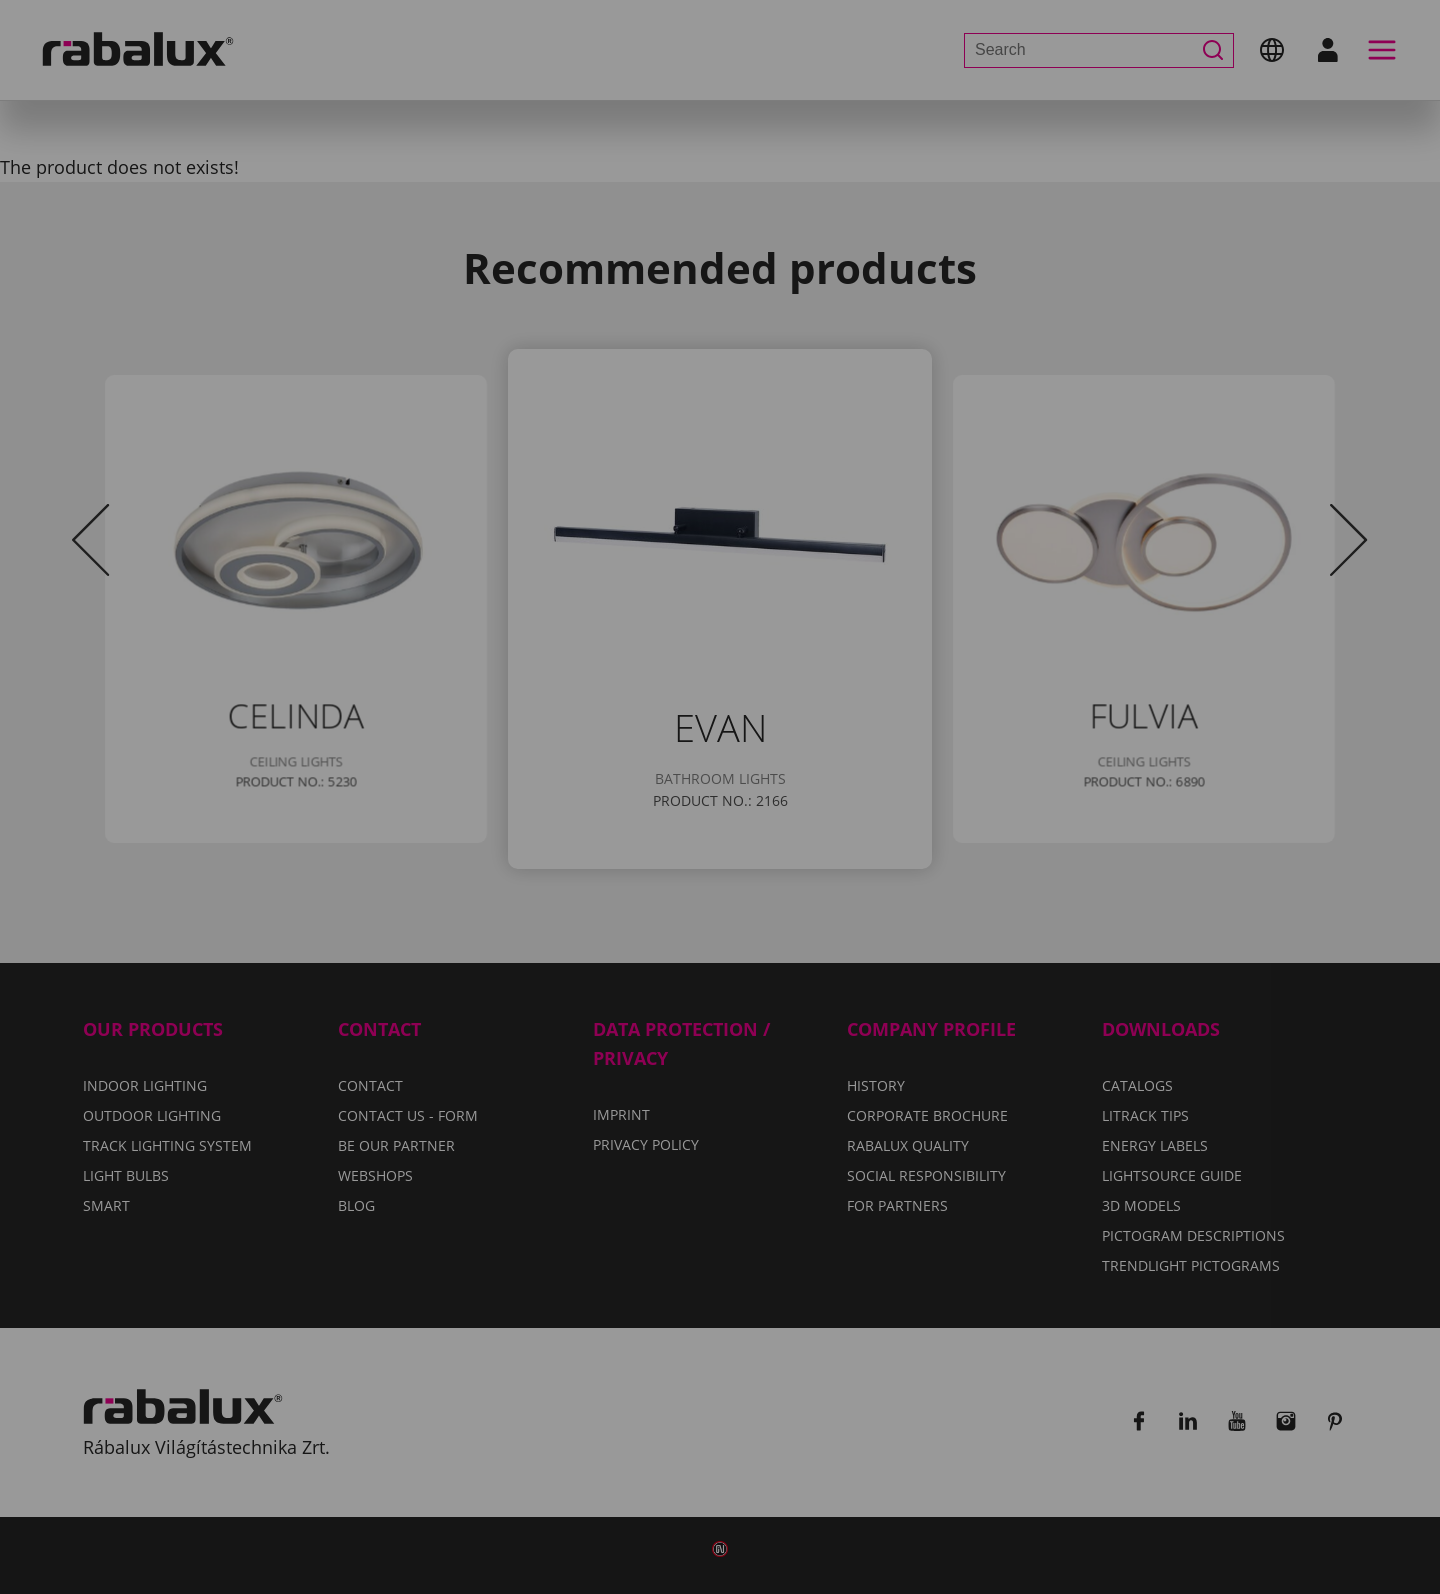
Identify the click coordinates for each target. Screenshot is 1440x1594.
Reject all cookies (707, 896)
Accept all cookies (926, 896)
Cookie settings (501, 896)
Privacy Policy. (798, 837)
